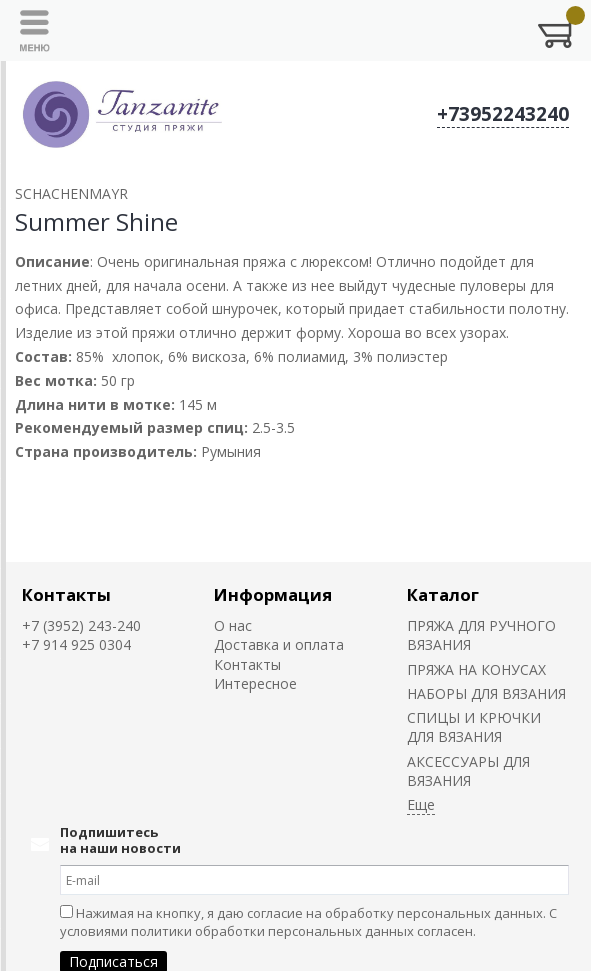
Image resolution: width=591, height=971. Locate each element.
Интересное (255, 683)
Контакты (66, 594)
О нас (233, 625)
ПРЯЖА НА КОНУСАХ (476, 669)
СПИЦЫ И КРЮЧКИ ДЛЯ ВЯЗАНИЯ (474, 727)
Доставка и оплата (279, 644)
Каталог (443, 594)
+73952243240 (503, 114)
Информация (273, 594)
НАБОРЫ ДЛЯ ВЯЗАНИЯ (486, 693)
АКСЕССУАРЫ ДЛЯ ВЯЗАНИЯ (468, 771)
